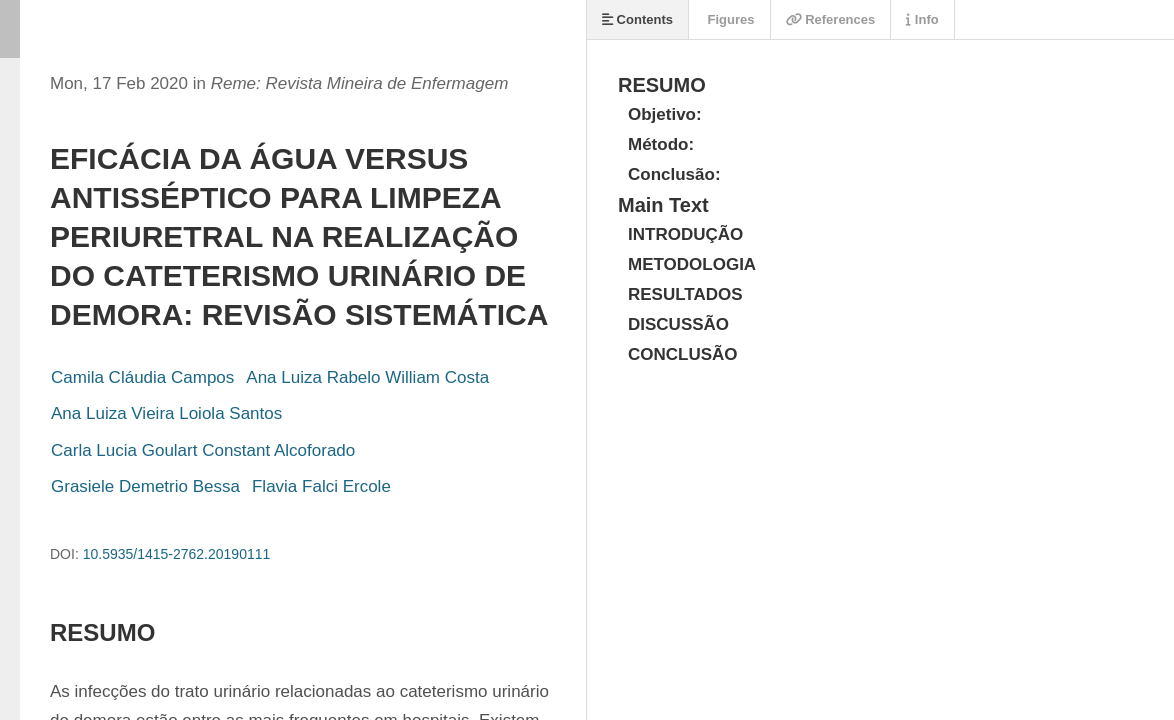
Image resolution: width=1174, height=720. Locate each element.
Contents (637, 19)
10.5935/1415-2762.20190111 (177, 554)
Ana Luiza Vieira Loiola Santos (166, 413)
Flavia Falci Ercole (321, 486)
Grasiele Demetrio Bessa (145, 486)
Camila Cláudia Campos (142, 377)
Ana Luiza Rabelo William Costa (367, 377)
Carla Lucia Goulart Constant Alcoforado (203, 450)
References (831, 19)
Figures (729, 19)
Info (922, 19)
